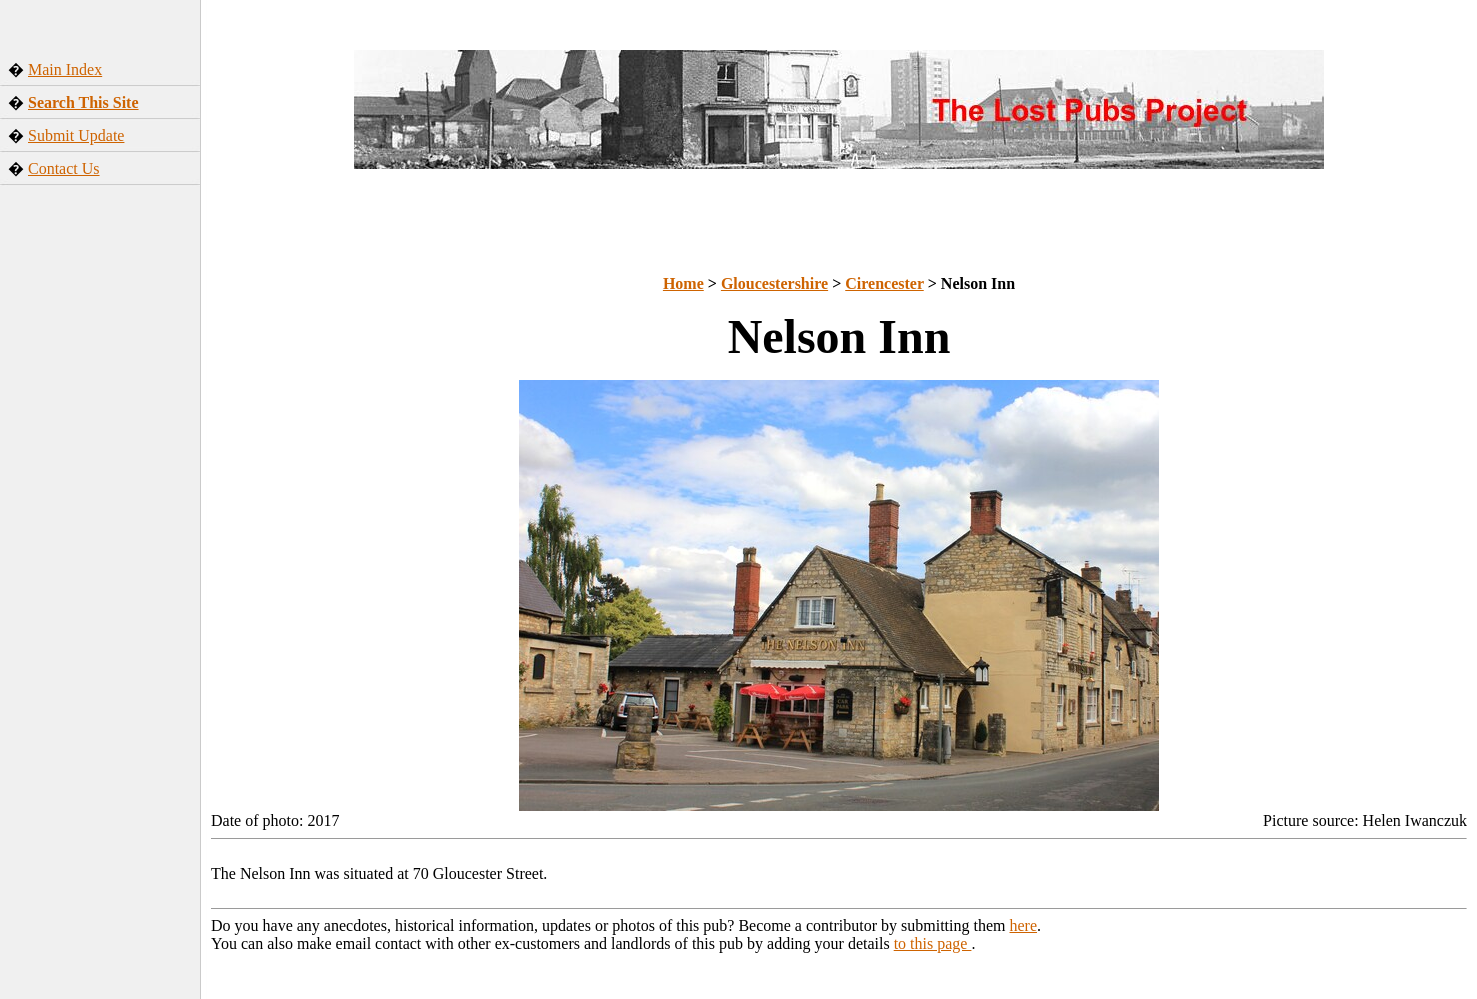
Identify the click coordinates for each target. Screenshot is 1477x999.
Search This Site (83, 102)
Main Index (65, 69)
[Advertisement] (100, 524)
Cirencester (884, 283)
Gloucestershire (774, 283)
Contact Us (64, 168)
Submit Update (76, 135)
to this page (933, 943)
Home (683, 283)
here (1024, 925)
